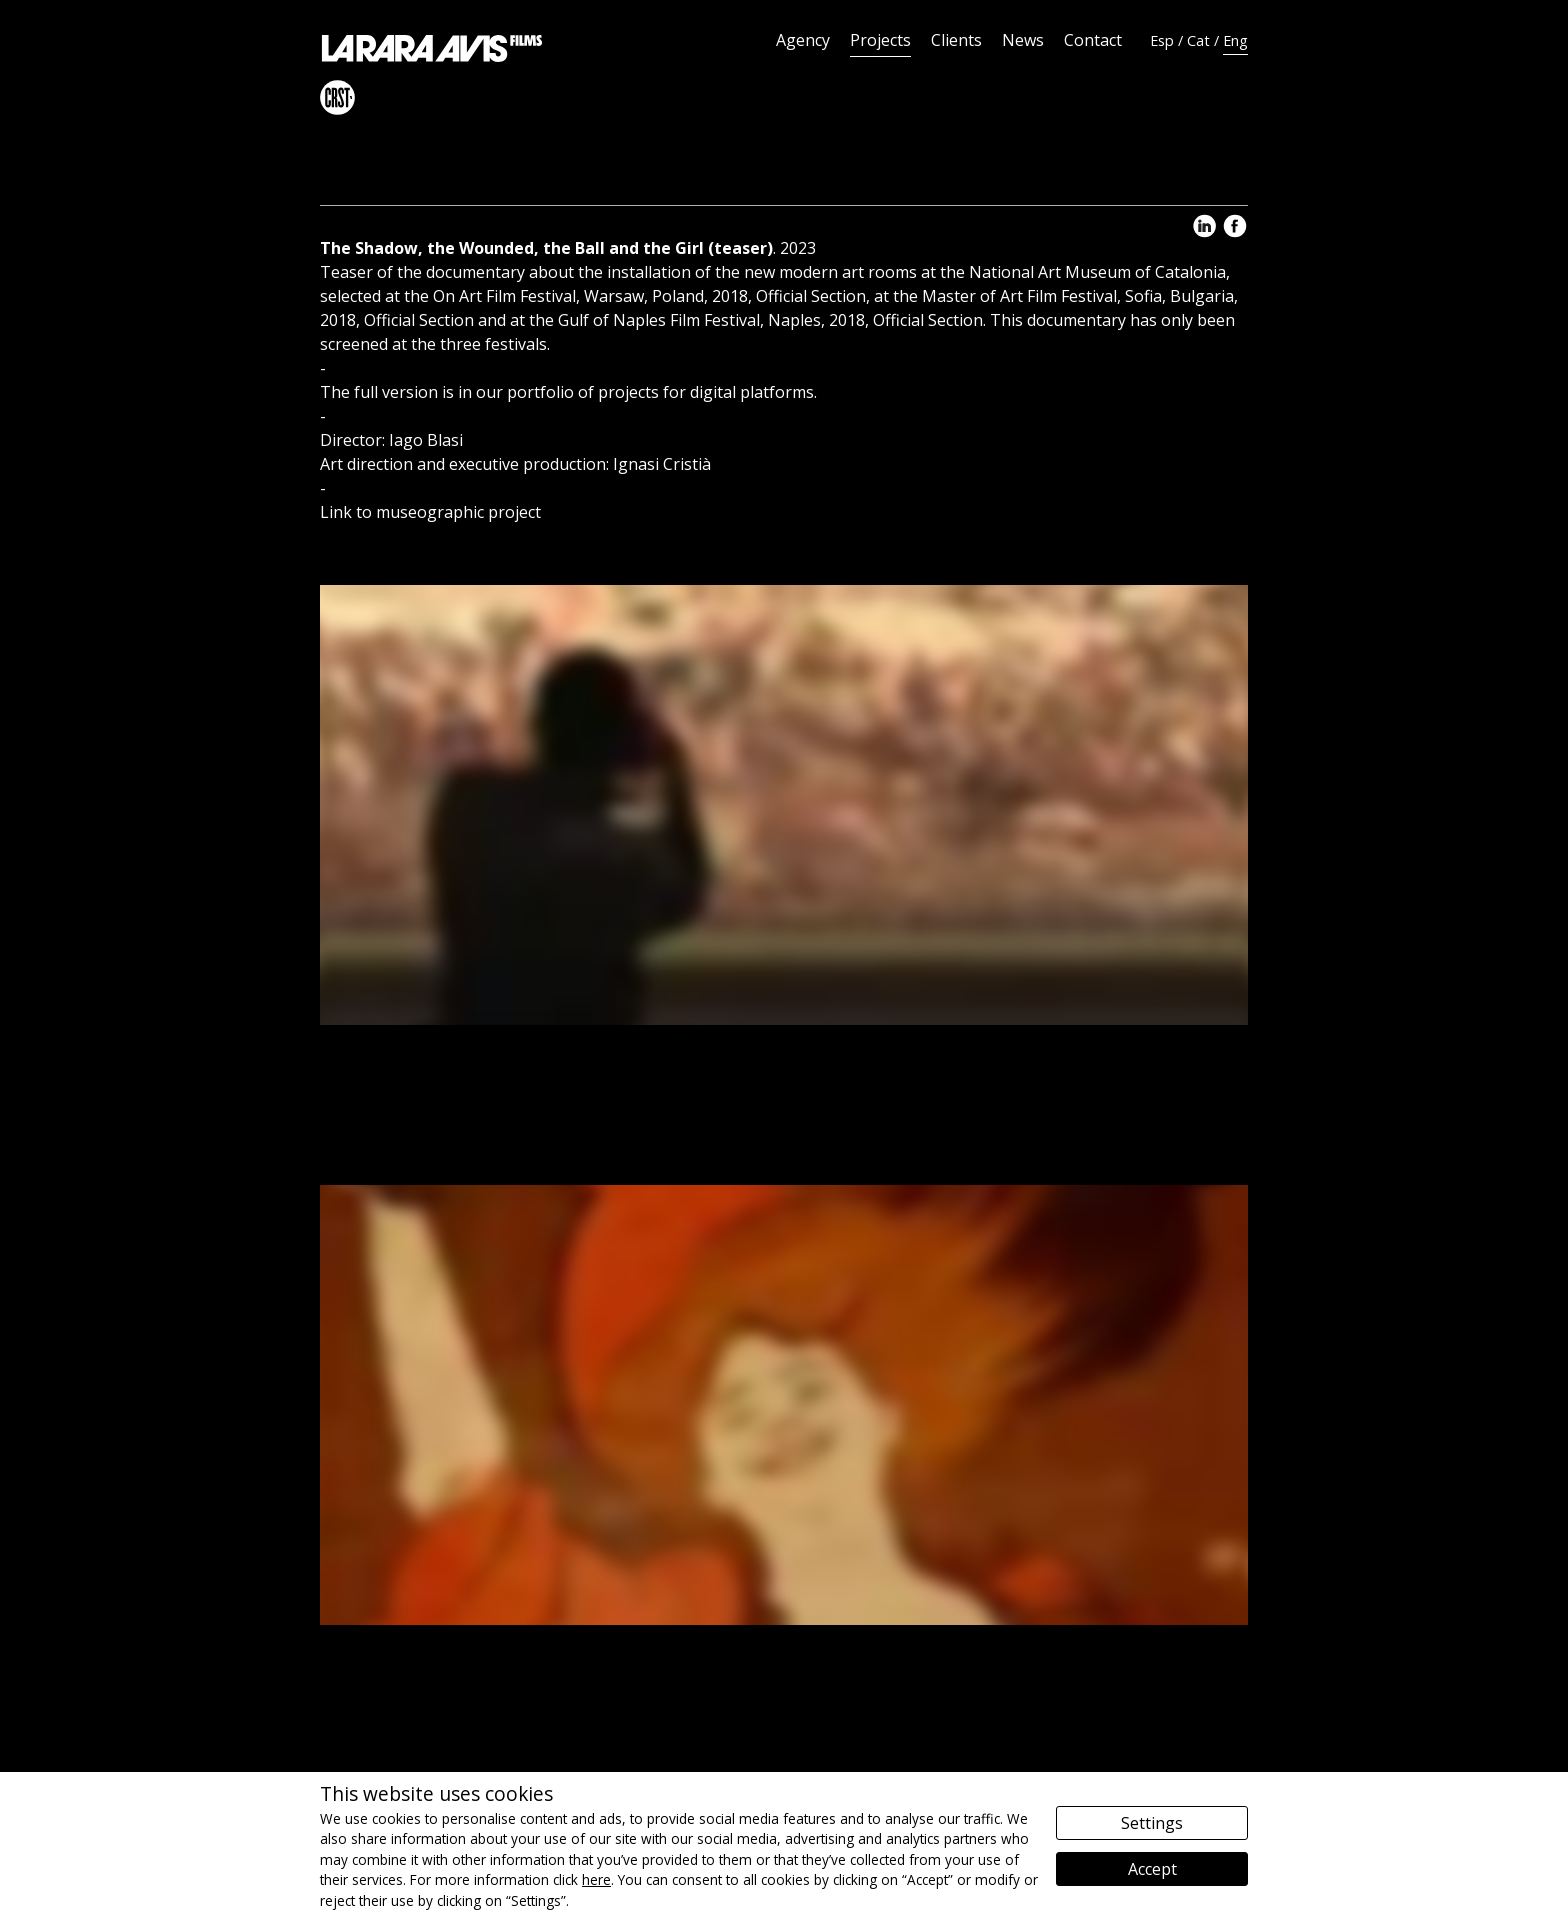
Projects (880, 40)
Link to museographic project (430, 512)
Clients (956, 40)
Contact (1093, 40)
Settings (1152, 1823)
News (1023, 40)
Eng (1235, 40)
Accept (1152, 1869)
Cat (1198, 40)
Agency (803, 40)
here (596, 1879)
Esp (1162, 40)
